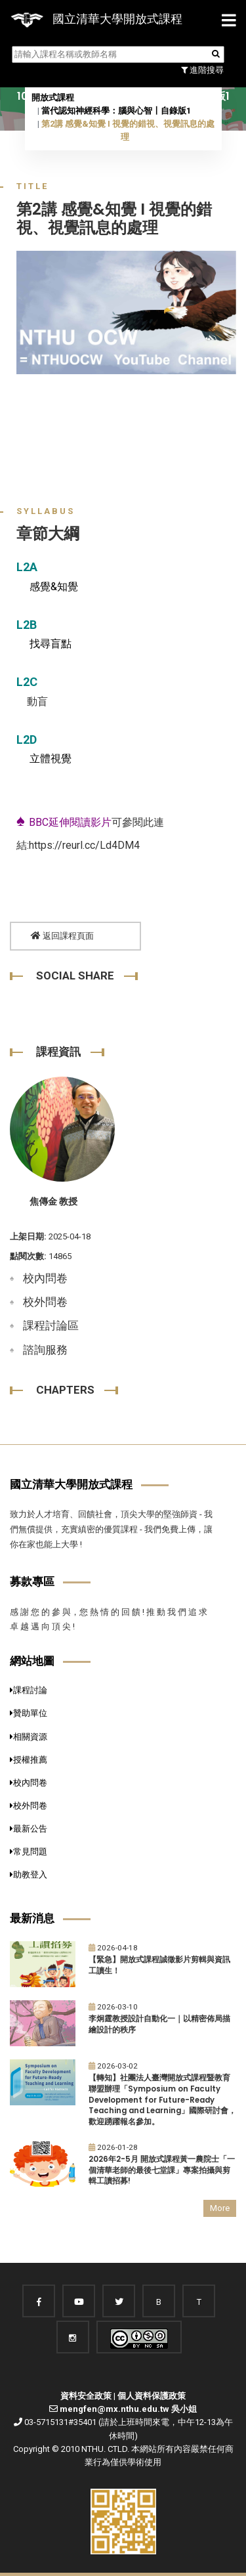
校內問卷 (45, 1278)
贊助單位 (28, 1713)
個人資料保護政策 (151, 2396)
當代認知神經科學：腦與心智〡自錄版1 (116, 111)
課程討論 (28, 1690)
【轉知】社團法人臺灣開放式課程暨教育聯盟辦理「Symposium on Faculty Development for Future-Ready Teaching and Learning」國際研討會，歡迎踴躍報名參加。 (162, 2099)
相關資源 (28, 1737)
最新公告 (28, 1829)
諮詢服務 (45, 1349)
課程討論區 (51, 1325)
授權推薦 (28, 1760)
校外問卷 (45, 1301)
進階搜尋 (202, 70)
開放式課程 (52, 97)
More (220, 2208)
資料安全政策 (86, 2396)
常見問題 (28, 1852)
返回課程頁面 (62, 936)
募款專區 (32, 1581)
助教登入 (28, 1874)
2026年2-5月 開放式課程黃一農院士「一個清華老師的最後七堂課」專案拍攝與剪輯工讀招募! (162, 2170)
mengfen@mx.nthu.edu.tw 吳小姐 (128, 2409)
